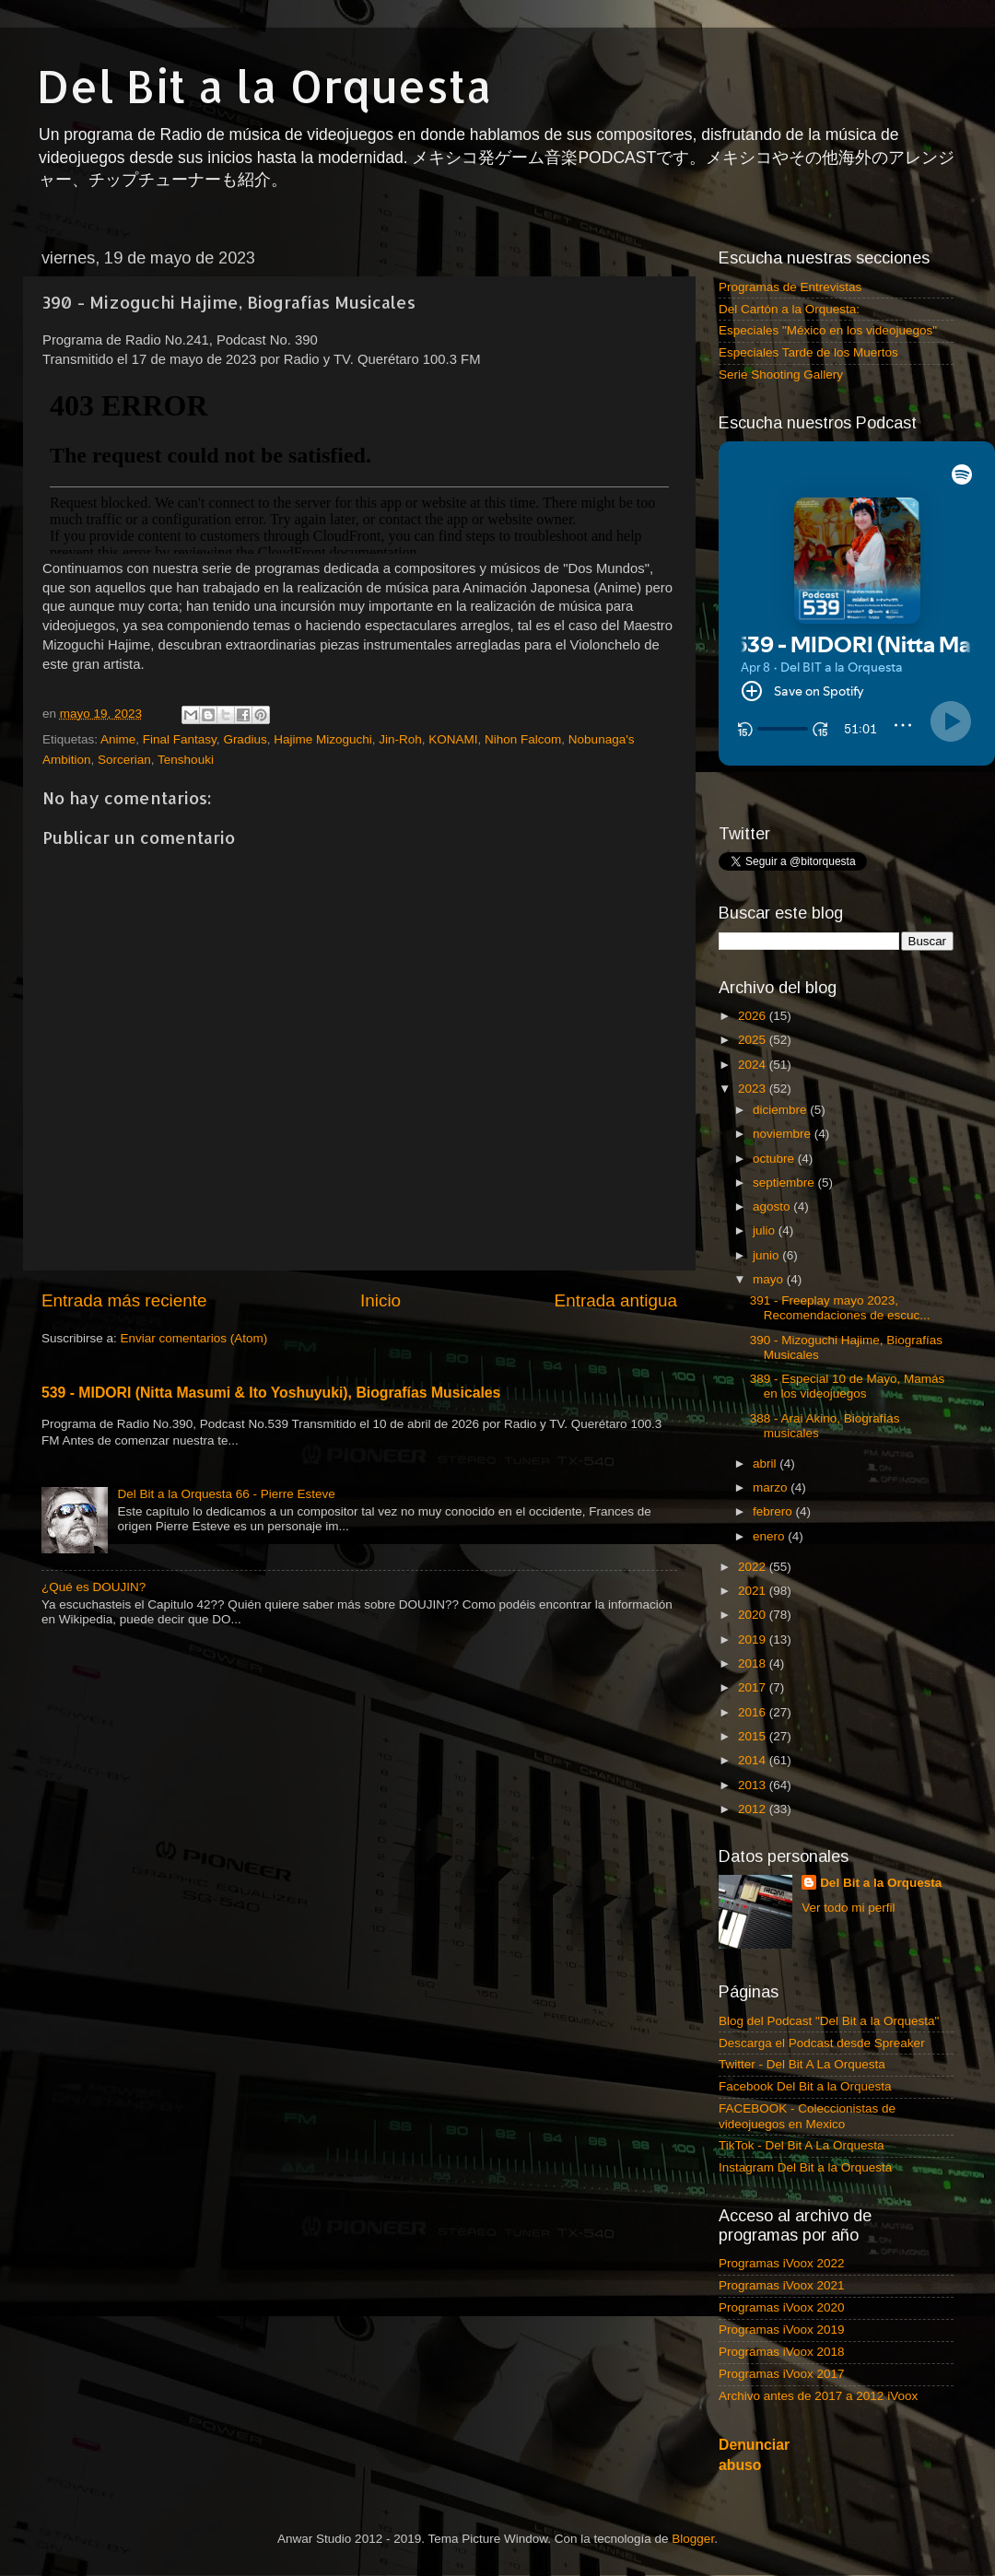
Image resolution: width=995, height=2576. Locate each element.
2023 (753, 1088)
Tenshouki (186, 760)
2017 (753, 1687)
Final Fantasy (180, 739)
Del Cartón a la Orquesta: (789, 309)
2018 (753, 1663)
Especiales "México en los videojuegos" (828, 330)
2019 (753, 1639)
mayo (770, 1279)
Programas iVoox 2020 (782, 2307)
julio (765, 1230)
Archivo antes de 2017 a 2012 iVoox (818, 2396)
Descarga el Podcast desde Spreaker (822, 2043)
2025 (753, 1040)
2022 (753, 1567)
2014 (753, 1760)
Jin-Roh (400, 739)
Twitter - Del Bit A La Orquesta (802, 2064)
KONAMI (452, 739)
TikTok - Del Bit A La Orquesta (801, 2145)
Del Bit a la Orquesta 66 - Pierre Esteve (225, 1494)
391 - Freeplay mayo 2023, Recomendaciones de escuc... (840, 1308)
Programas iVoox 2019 (782, 2329)
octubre (775, 1158)
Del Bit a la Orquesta (264, 85)
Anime (117, 739)
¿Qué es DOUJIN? (93, 1587)
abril (766, 1463)
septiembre (785, 1182)
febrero (774, 1511)
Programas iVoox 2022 (782, 2263)
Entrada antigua (616, 1300)
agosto (773, 1206)
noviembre (783, 1134)
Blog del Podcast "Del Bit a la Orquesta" (829, 2021)
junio (767, 1255)
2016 (753, 1712)
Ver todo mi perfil (848, 1907)
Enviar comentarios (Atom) (194, 1338)
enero (770, 1536)
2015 (753, 1736)
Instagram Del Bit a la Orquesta (805, 2167)
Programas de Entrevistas (790, 287)
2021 (753, 1591)
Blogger (693, 2539)
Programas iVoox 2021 (782, 2285)
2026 (753, 1016)
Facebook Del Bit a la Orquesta (805, 2086)
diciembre (781, 1110)
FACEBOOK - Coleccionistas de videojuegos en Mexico (807, 2116)
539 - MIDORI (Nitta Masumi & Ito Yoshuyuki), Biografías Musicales (270, 1392)
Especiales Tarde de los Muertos (808, 352)
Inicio (380, 1300)
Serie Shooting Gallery (781, 374)
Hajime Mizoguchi (323, 739)
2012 (753, 1809)
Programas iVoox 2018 (782, 2352)
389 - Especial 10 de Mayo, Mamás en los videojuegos (847, 1386)
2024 (753, 1064)
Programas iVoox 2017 (782, 2374)
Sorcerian (124, 760)
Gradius (244, 739)
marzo (771, 1487)
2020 (753, 1615)
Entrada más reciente (124, 1300)
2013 (753, 1785)
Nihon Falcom (523, 739)
